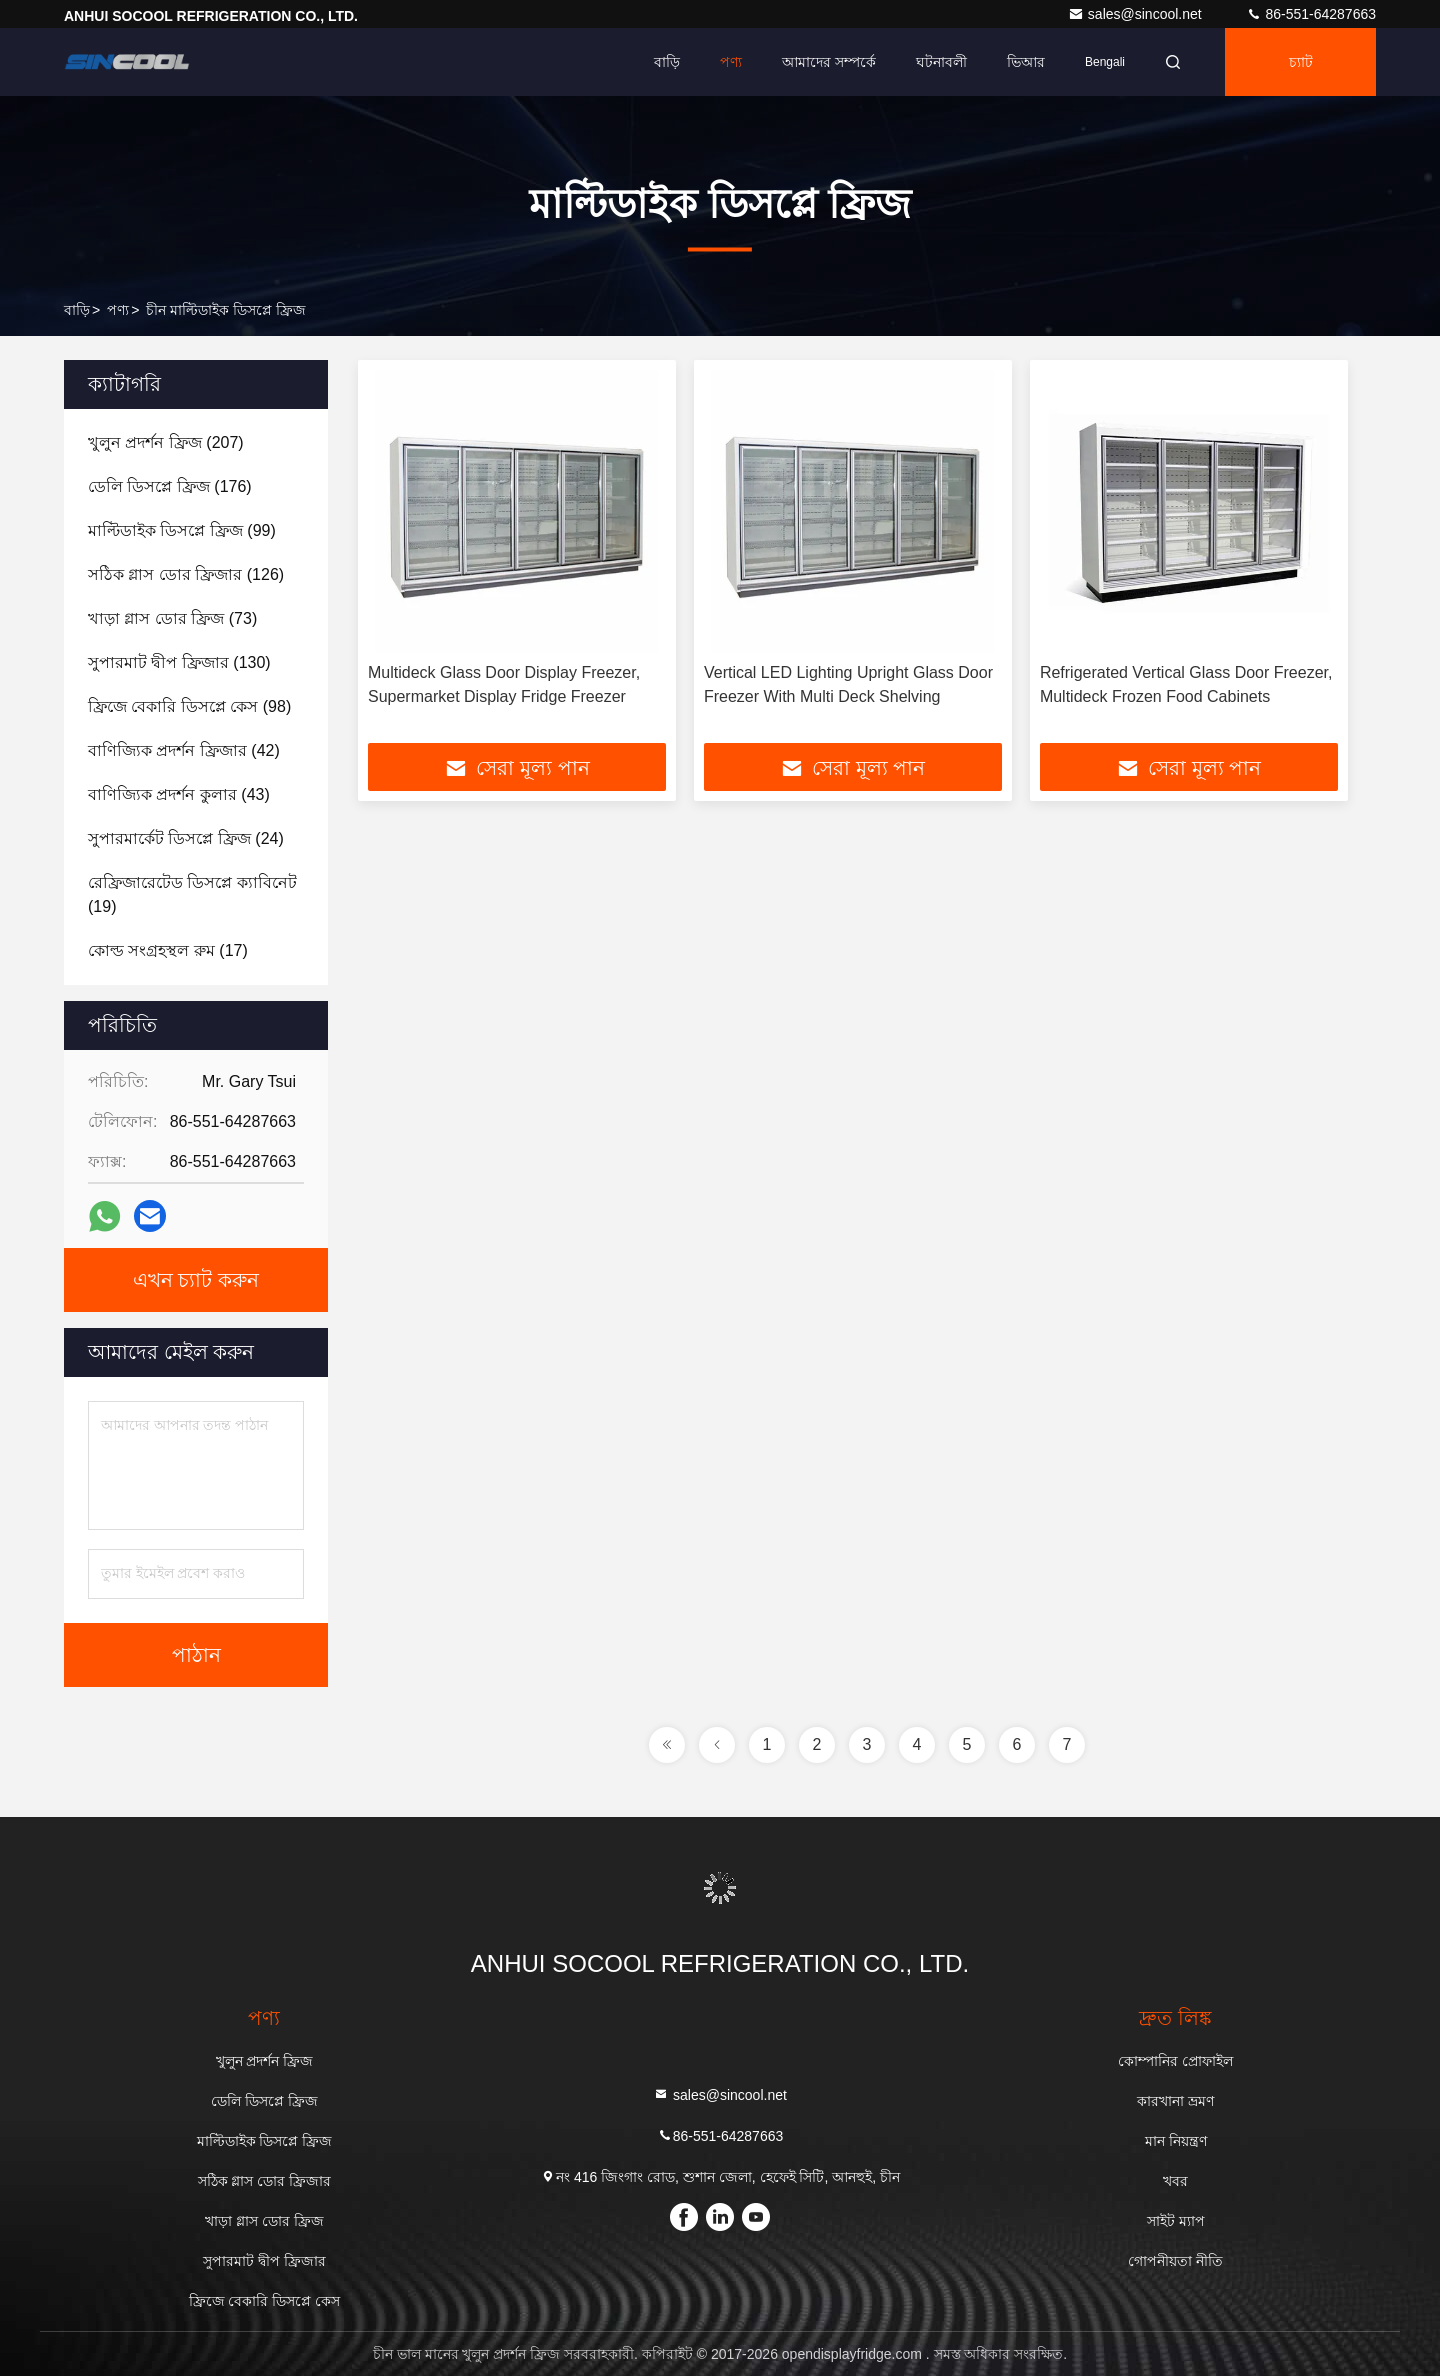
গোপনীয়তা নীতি (1175, 2261)
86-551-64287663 (1311, 14)
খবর (1175, 2181)
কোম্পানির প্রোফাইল (1175, 2061)
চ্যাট (1301, 62)
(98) (189, 706)
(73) (172, 618)
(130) (179, 662)
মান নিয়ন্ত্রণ (1176, 2141)
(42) (184, 750)
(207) (166, 442)
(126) (186, 574)
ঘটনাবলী (941, 62)
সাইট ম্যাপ (1176, 2221)
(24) (186, 838)
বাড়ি (667, 62)
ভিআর (1026, 62)
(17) (168, 950)
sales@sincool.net (1137, 14)
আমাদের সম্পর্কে (829, 62)
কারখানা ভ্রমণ (1175, 2101)
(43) (179, 794)
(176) (170, 486)
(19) (192, 894)
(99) (182, 530)
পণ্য (731, 62)
